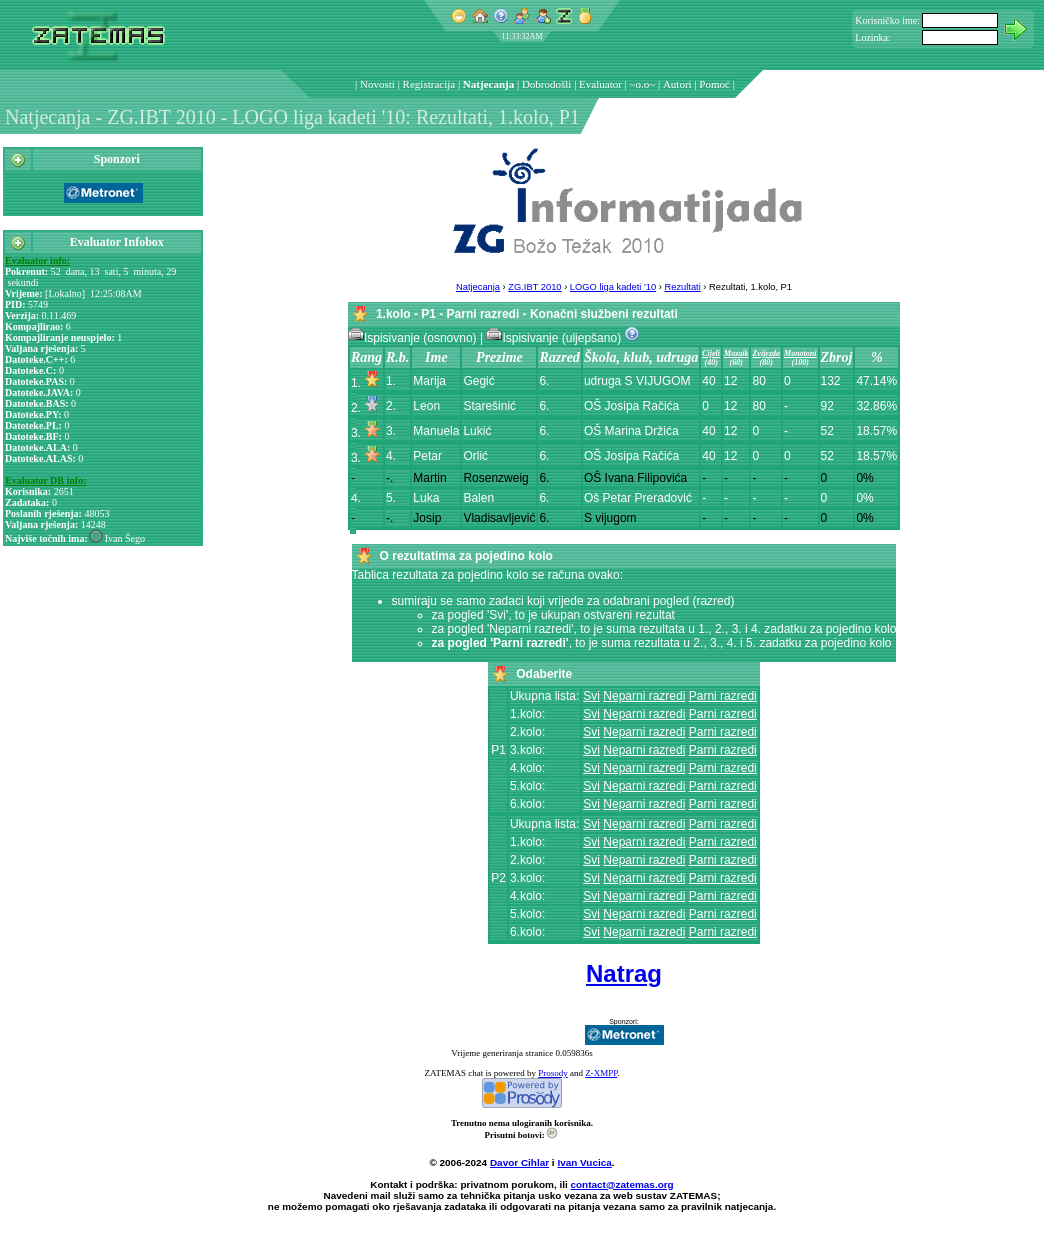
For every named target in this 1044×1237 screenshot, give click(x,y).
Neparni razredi (644, 696)
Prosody (553, 1073)
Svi (591, 696)
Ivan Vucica (584, 1162)
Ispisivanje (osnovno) (414, 338)
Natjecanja (488, 84)
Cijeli (711, 353)
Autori (677, 84)
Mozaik (736, 353)
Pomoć (714, 84)
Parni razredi (723, 696)
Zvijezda (766, 353)
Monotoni (800, 353)
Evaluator (600, 84)
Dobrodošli (547, 84)
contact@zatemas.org (622, 1184)
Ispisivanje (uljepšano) (555, 338)
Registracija (429, 84)
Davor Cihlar (519, 1162)
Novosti (377, 84)
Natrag (624, 973)
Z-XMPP (601, 1073)
